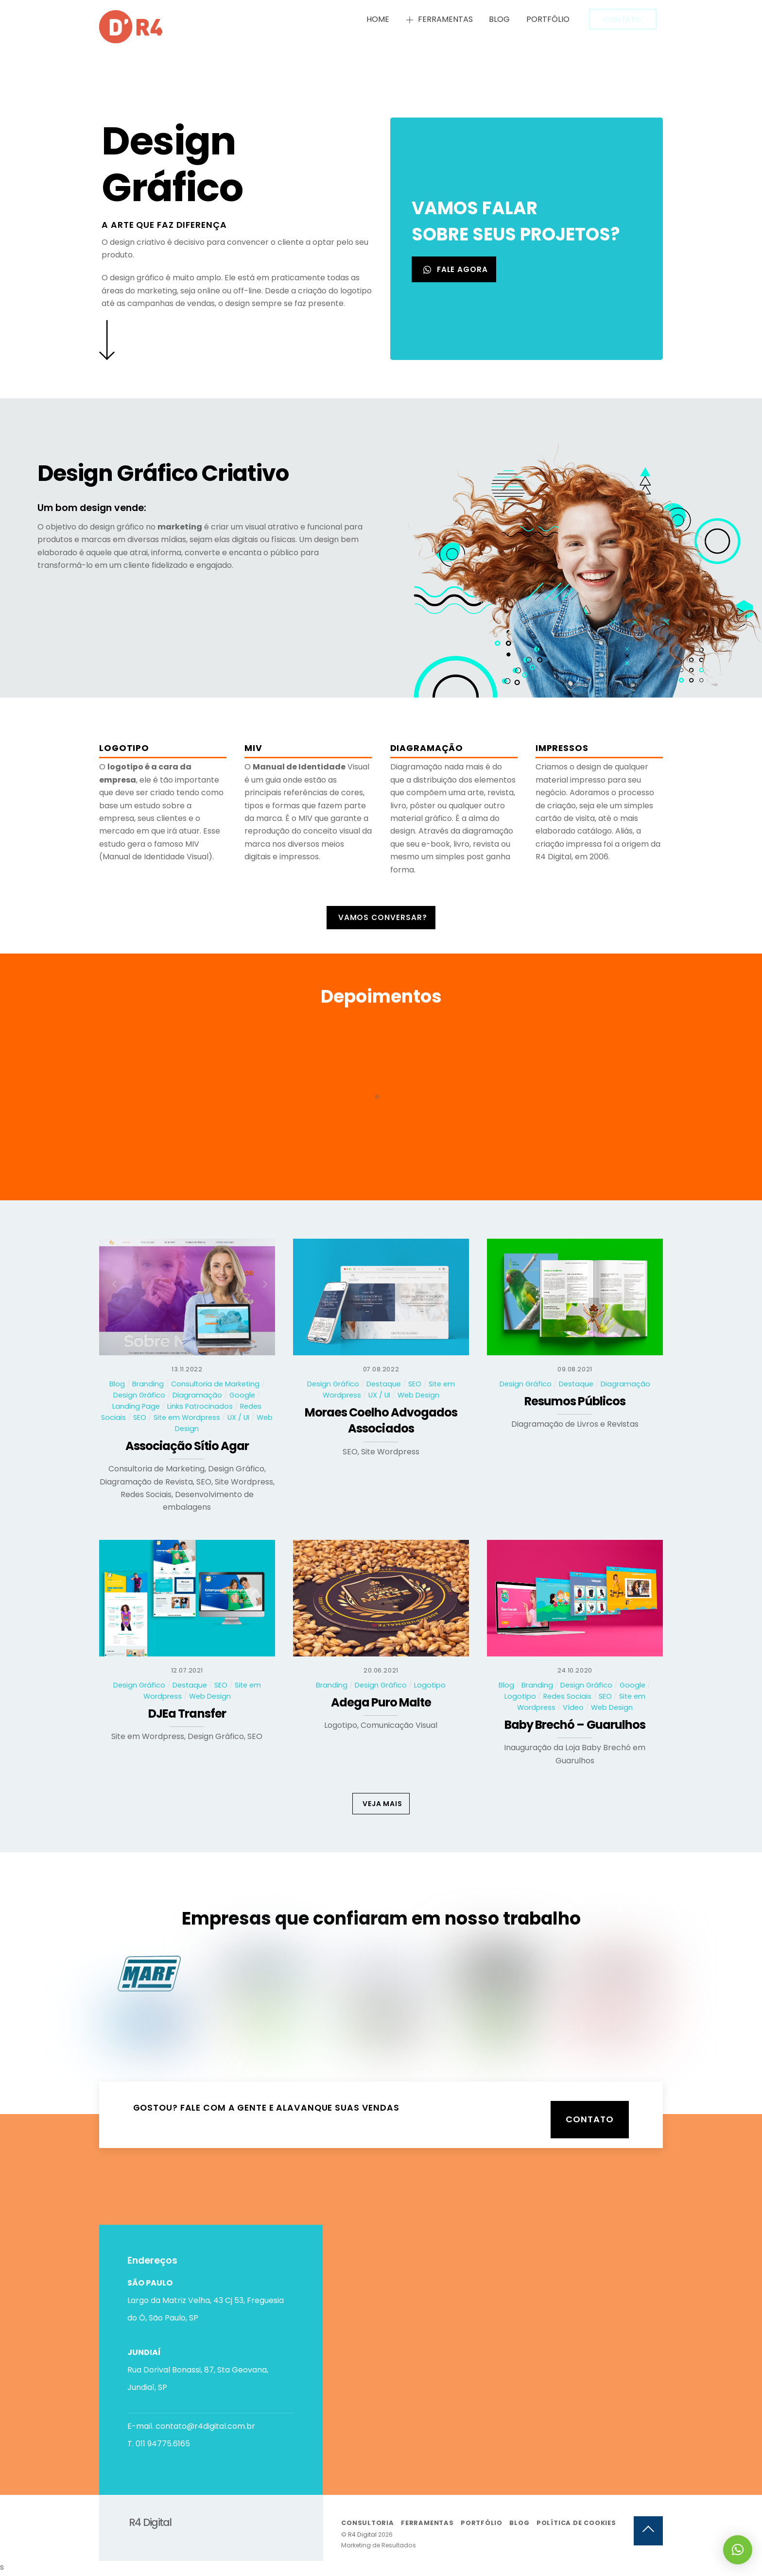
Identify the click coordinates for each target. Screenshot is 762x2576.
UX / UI (238, 1418)
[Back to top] (648, 2533)
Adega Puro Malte (381, 1703)
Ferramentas (439, 19)
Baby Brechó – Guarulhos (574, 1726)
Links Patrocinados (200, 1407)
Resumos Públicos (574, 1402)
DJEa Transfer (187, 1714)
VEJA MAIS (382, 1804)
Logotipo (430, 1685)
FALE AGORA (455, 270)
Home (377, 19)
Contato (622, 19)
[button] (737, 2549)
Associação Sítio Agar (187, 1447)
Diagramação (197, 1395)
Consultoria (367, 2525)
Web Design (418, 1395)
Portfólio (548, 19)
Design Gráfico (139, 1395)
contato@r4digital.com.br (205, 2426)
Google (242, 1395)
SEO (139, 1418)
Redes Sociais (567, 1697)
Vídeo (573, 1708)
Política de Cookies (576, 2525)
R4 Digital (362, 2537)
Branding (148, 1384)
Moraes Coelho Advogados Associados (381, 1421)
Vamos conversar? (382, 918)
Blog (499, 19)
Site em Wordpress (187, 1418)
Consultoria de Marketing (215, 1384)
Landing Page (136, 1407)
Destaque (383, 1384)
